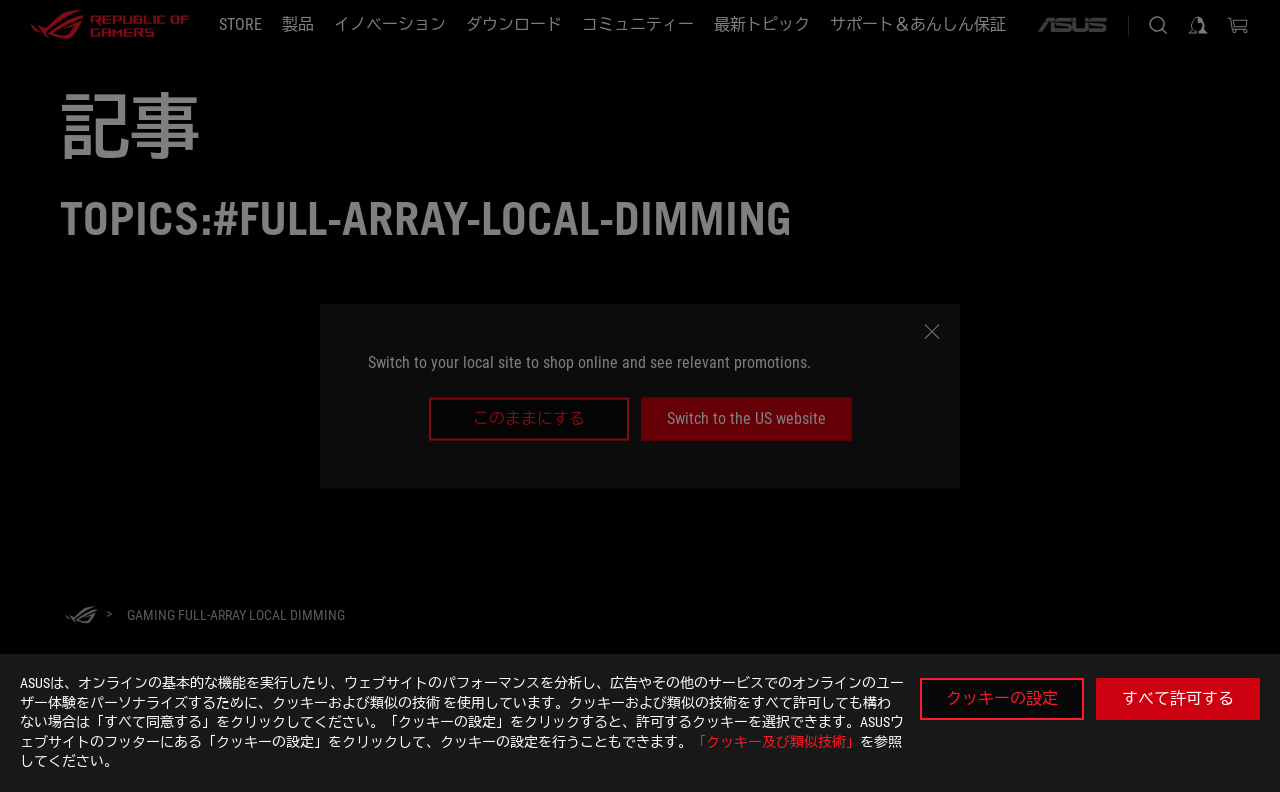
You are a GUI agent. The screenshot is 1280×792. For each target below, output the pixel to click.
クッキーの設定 (1002, 698)
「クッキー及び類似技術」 (776, 742)
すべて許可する (1178, 698)
